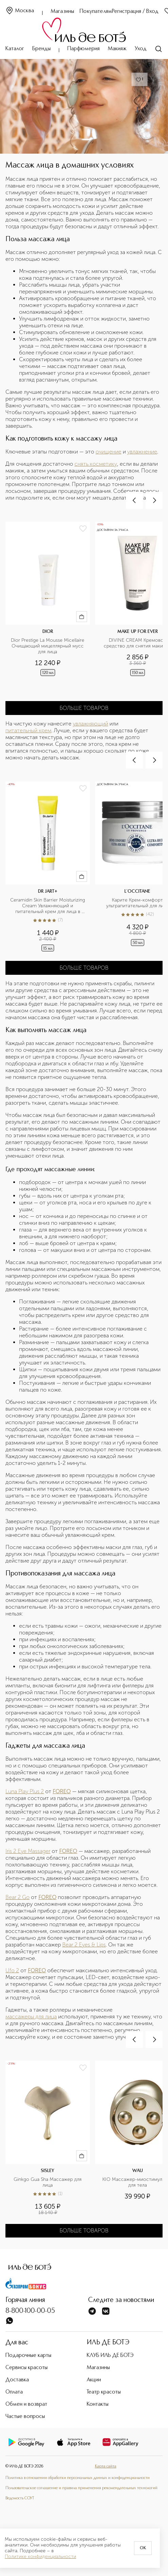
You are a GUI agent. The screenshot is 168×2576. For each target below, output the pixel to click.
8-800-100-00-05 (30, 2311)
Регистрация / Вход (135, 11)
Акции (94, 2380)
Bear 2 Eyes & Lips (84, 1944)
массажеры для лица (31, 2016)
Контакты (97, 2404)
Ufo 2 (12, 1970)
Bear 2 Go (17, 1897)
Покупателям (96, 11)
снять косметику (95, 464)
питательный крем (28, 730)
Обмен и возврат (26, 2404)
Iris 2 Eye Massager (27, 1851)
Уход (141, 49)
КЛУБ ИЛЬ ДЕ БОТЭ (110, 2355)
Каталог (14, 49)
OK (143, 2548)
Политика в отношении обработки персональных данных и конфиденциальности (77, 2478)
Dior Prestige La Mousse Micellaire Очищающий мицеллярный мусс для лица (48, 646)
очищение (108, 451)
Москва (19, 11)
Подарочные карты (28, 2355)
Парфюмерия (83, 49)
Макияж (117, 49)
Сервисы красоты (26, 2367)
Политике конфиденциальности (40, 2556)
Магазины (62, 11)
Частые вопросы (25, 2416)
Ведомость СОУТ (19, 2498)
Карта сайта (105, 2466)
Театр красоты (104, 2392)
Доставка (17, 2380)
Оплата (14, 2392)
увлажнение (142, 451)
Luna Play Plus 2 (24, 1791)
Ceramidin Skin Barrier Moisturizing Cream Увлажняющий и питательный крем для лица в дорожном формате (48, 906)
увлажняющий (90, 723)
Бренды (41, 49)
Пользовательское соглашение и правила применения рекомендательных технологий (81, 2488)
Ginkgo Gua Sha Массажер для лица (48, 2182)
